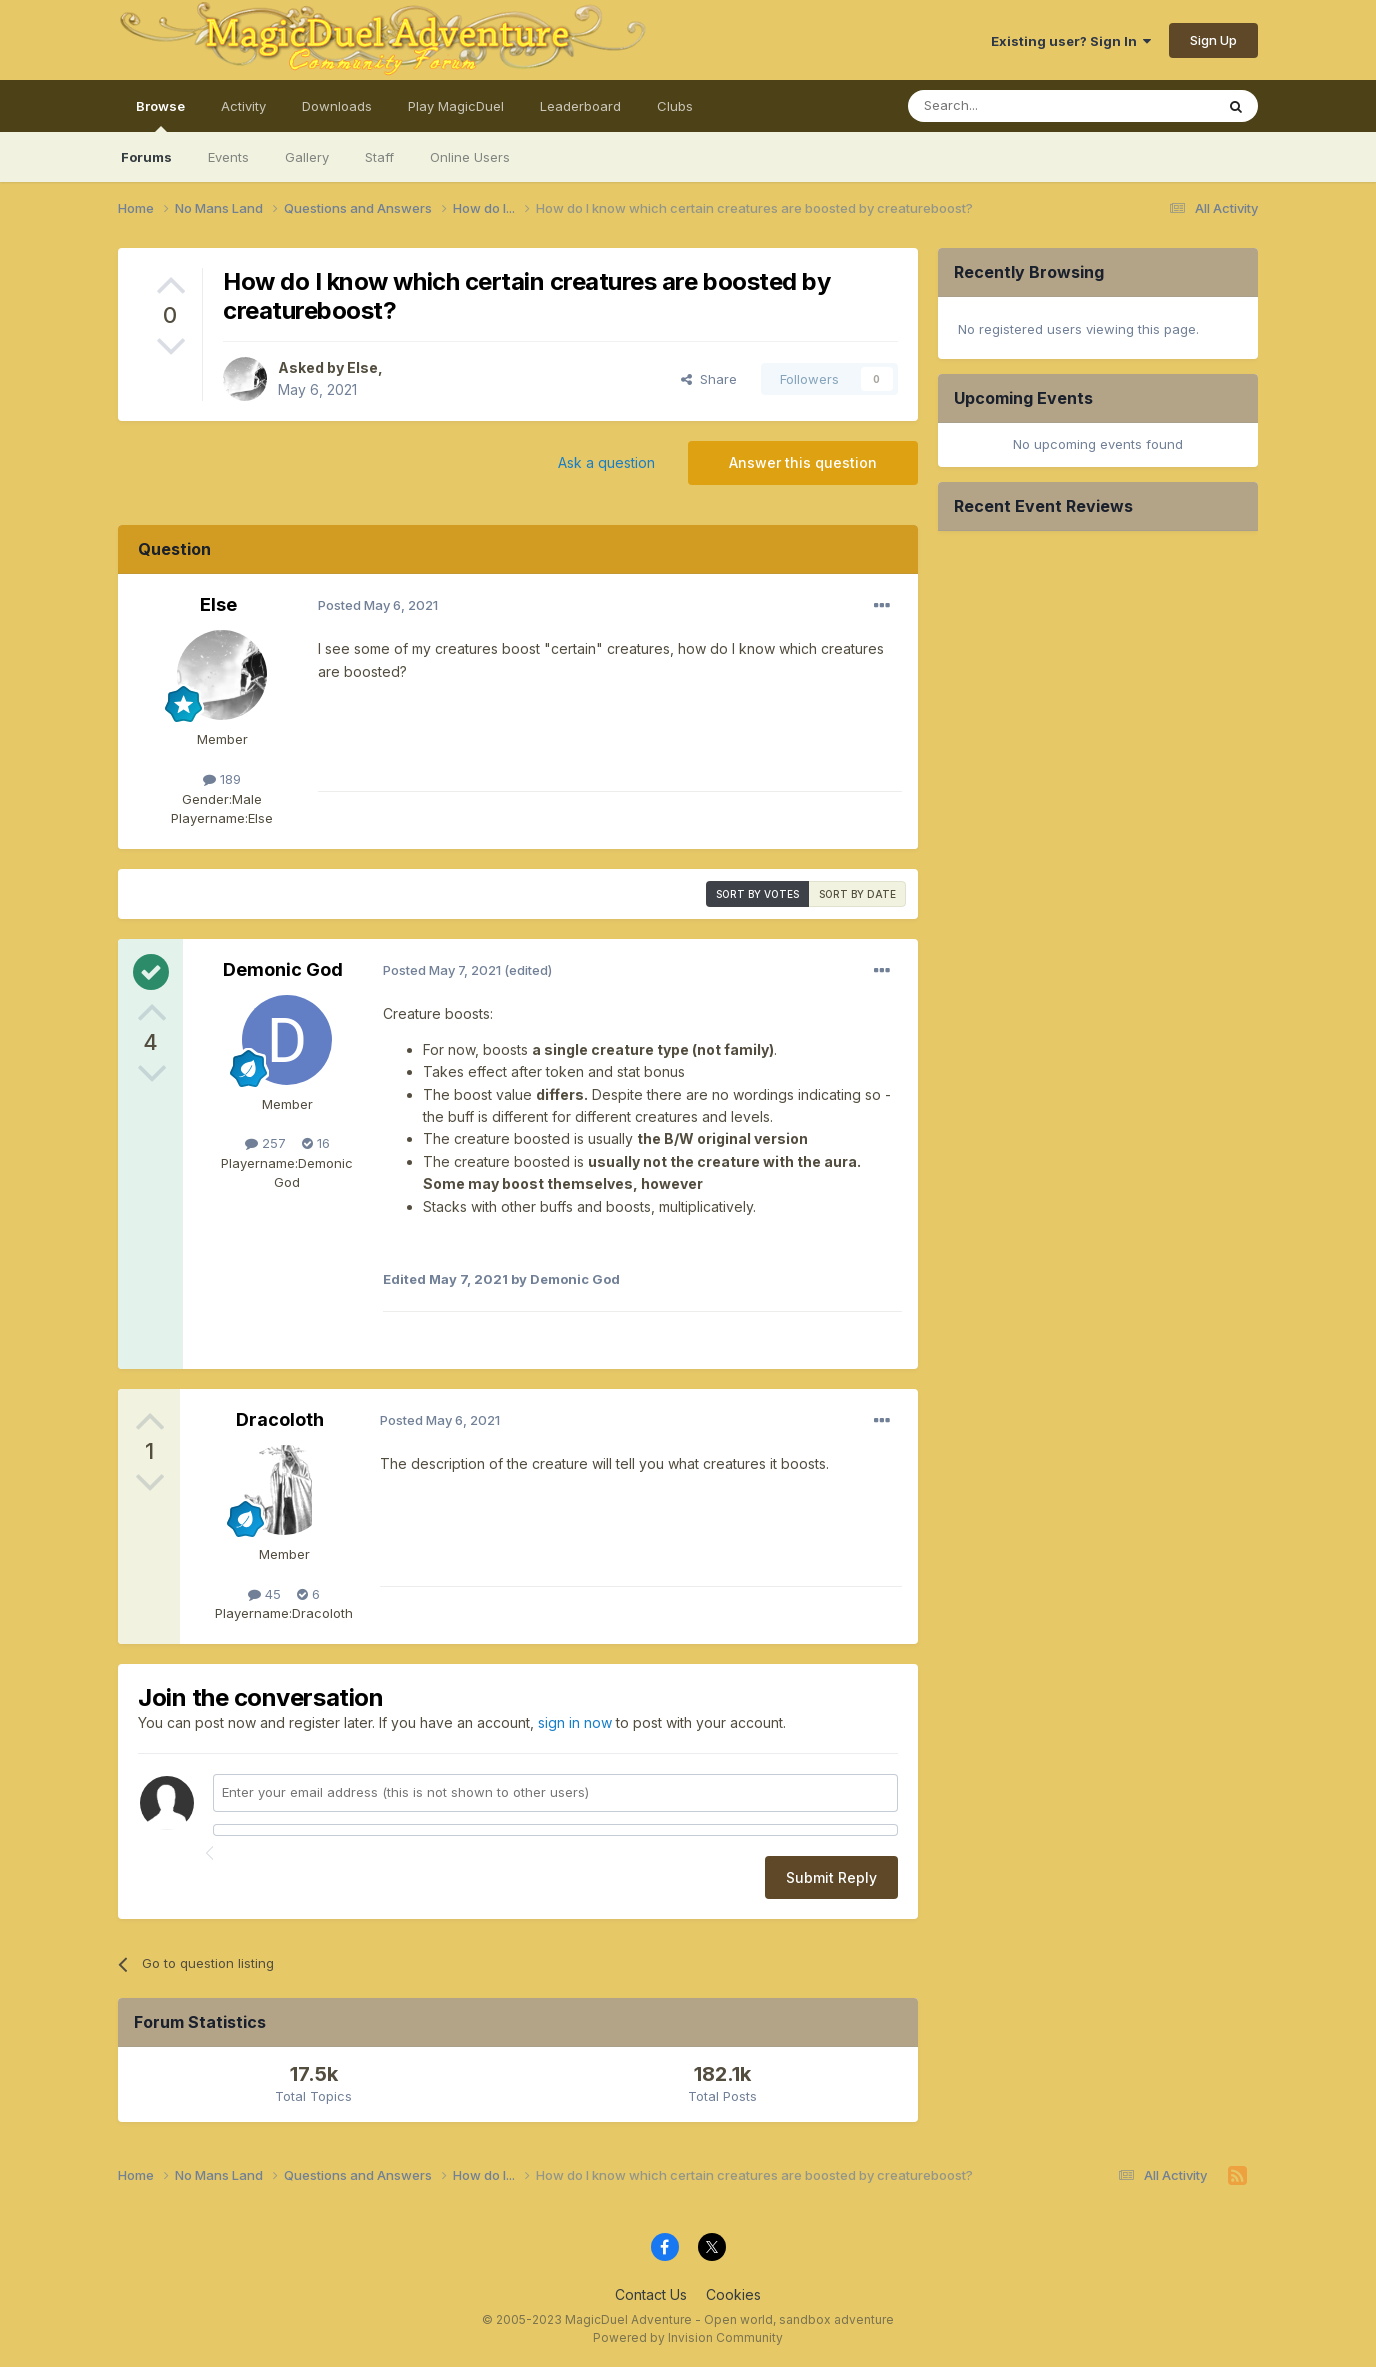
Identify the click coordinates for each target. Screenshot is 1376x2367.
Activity (243, 106)
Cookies (733, 2294)
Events (228, 157)
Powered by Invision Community (688, 2337)
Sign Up (1213, 40)
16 (316, 1143)
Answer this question (803, 462)
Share (709, 379)
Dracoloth (280, 1419)
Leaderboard (580, 106)
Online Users (470, 157)
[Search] (1041, 106)
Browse (160, 115)
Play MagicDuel (456, 106)
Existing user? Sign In (1071, 41)
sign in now (575, 1722)
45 (264, 1594)
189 (222, 779)
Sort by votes (757, 894)
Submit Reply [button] (831, 1877)
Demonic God (283, 969)
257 (265, 1143)
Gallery (307, 157)
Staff (379, 157)
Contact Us (651, 2294)
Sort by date (857, 894)
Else (362, 367)
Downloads (337, 106)
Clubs (675, 106)
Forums (146, 157)
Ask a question (606, 462)
